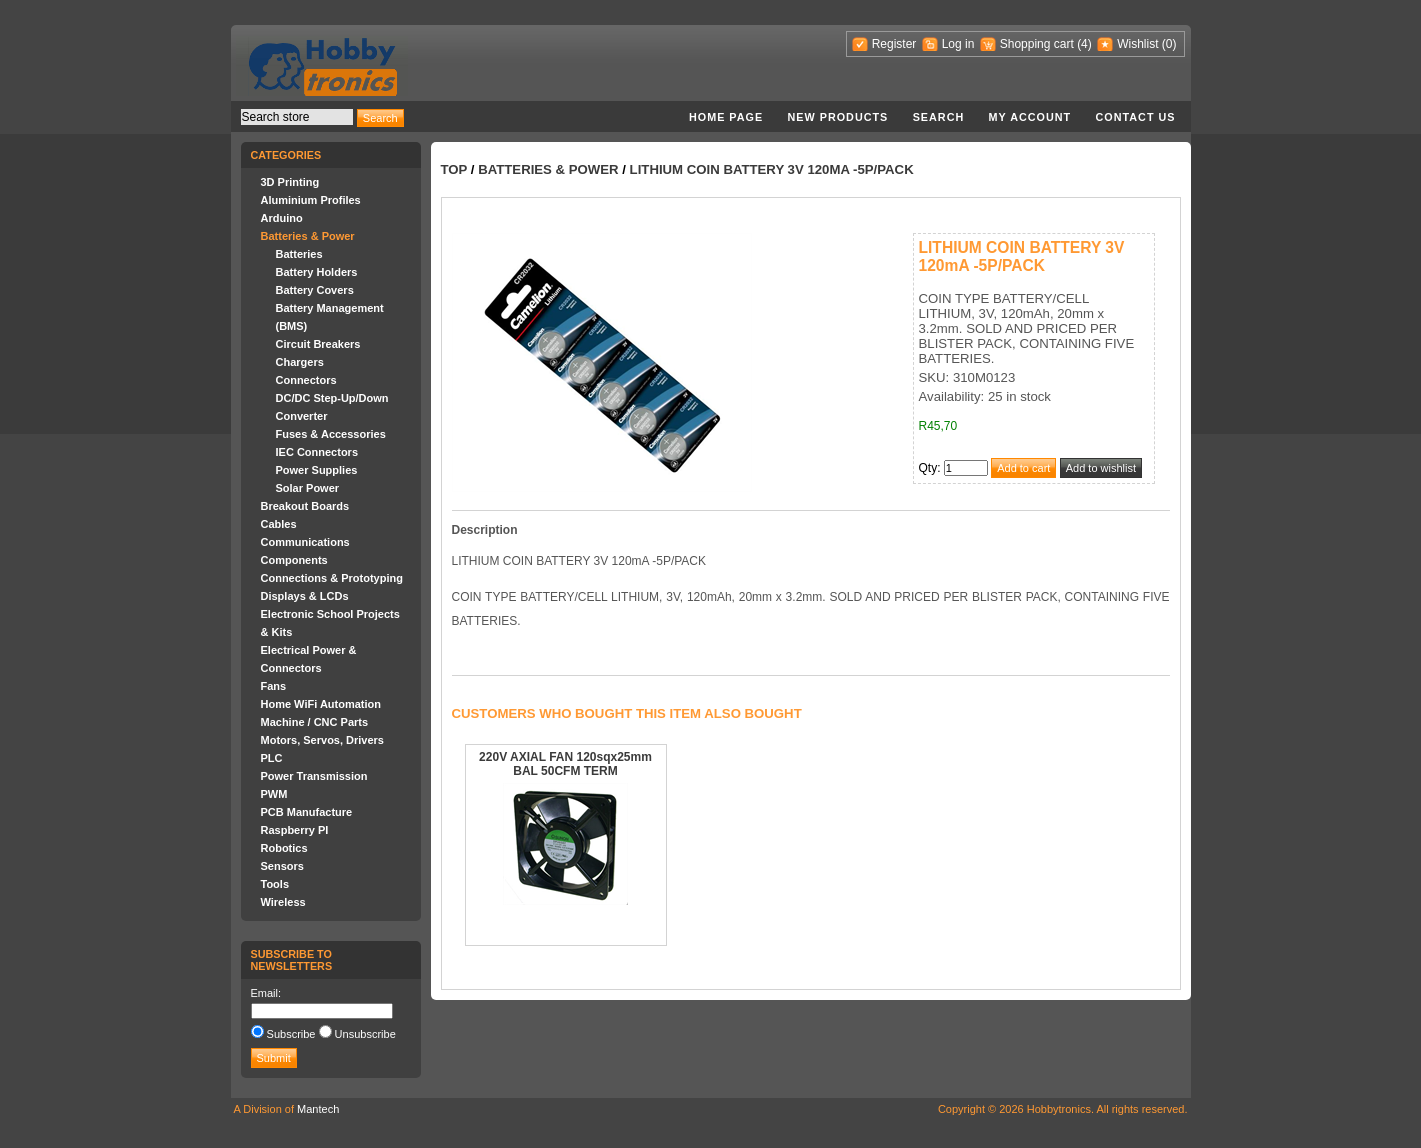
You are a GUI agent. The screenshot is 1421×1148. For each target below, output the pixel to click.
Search (939, 117)
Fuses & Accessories (331, 434)
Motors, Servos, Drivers (323, 740)
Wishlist (1137, 44)
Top (454, 169)
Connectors (306, 380)
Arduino (282, 218)
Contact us (1136, 117)
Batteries (299, 254)
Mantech (318, 1109)
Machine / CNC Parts (315, 722)
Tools (275, 884)
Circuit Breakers (318, 344)
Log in (958, 44)
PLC (272, 758)
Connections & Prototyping (332, 578)
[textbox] (297, 117)
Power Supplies (317, 470)
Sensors (282, 866)
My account (1030, 117)
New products (838, 117)
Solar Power (308, 488)
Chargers (300, 362)
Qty (928, 468)
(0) (1169, 44)
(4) (1084, 44)
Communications (305, 542)
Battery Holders (317, 272)
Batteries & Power (308, 236)
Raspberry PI (295, 830)
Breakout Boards (305, 506)
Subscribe (291, 1034)
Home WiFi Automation (321, 704)
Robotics (284, 848)
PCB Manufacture (307, 812)
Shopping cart (1037, 44)
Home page (726, 117)
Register (894, 44)
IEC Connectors (317, 452)
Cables (279, 524)
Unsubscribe (365, 1034)
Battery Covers (315, 290)
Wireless (283, 902)
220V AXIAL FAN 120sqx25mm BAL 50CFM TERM (565, 764)
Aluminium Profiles (311, 200)
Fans (274, 686)
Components (294, 560)
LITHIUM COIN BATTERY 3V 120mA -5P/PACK (772, 169)
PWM (274, 794)
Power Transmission (314, 776)
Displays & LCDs (305, 596)
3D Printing (290, 182)
